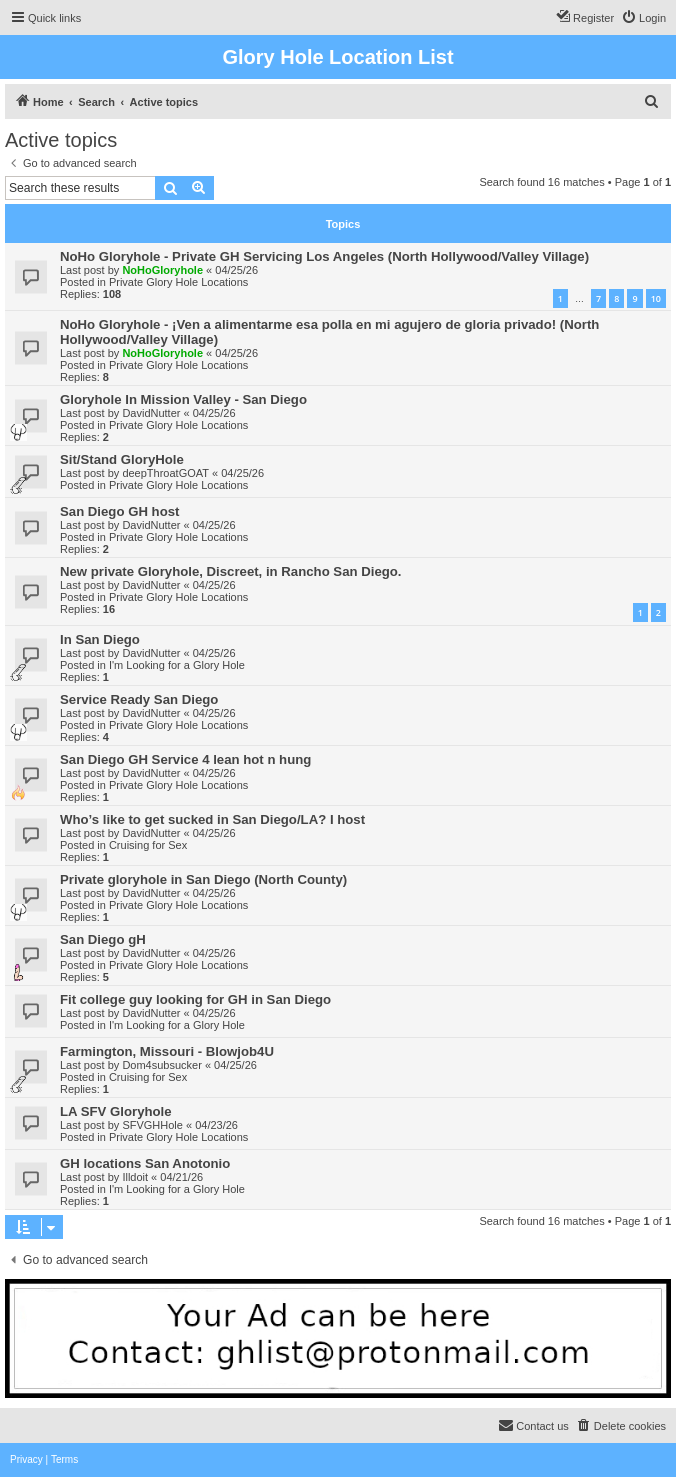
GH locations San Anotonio (145, 1163)
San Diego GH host (119, 511)
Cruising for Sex (148, 845)
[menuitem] (643, 18)
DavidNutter (151, 413)
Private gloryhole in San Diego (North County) (203, 879)
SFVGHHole (152, 1125)
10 (656, 298)
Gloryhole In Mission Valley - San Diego (183, 399)
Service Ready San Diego (139, 699)
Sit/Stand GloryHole (122, 459)
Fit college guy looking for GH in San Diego (195, 999)
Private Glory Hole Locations (178, 282)
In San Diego (100, 639)
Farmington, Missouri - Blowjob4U (167, 1051)
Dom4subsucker (161, 1065)
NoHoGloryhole (162, 270)
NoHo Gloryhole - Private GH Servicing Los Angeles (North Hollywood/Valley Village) (324, 256)
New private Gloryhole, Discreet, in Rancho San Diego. (231, 571)
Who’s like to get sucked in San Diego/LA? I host (212, 819)
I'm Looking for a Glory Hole (177, 665)
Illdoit (135, 1177)
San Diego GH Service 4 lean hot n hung (185, 759)
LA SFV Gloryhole (116, 1111)
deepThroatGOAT (165, 473)
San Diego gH (103, 939)
